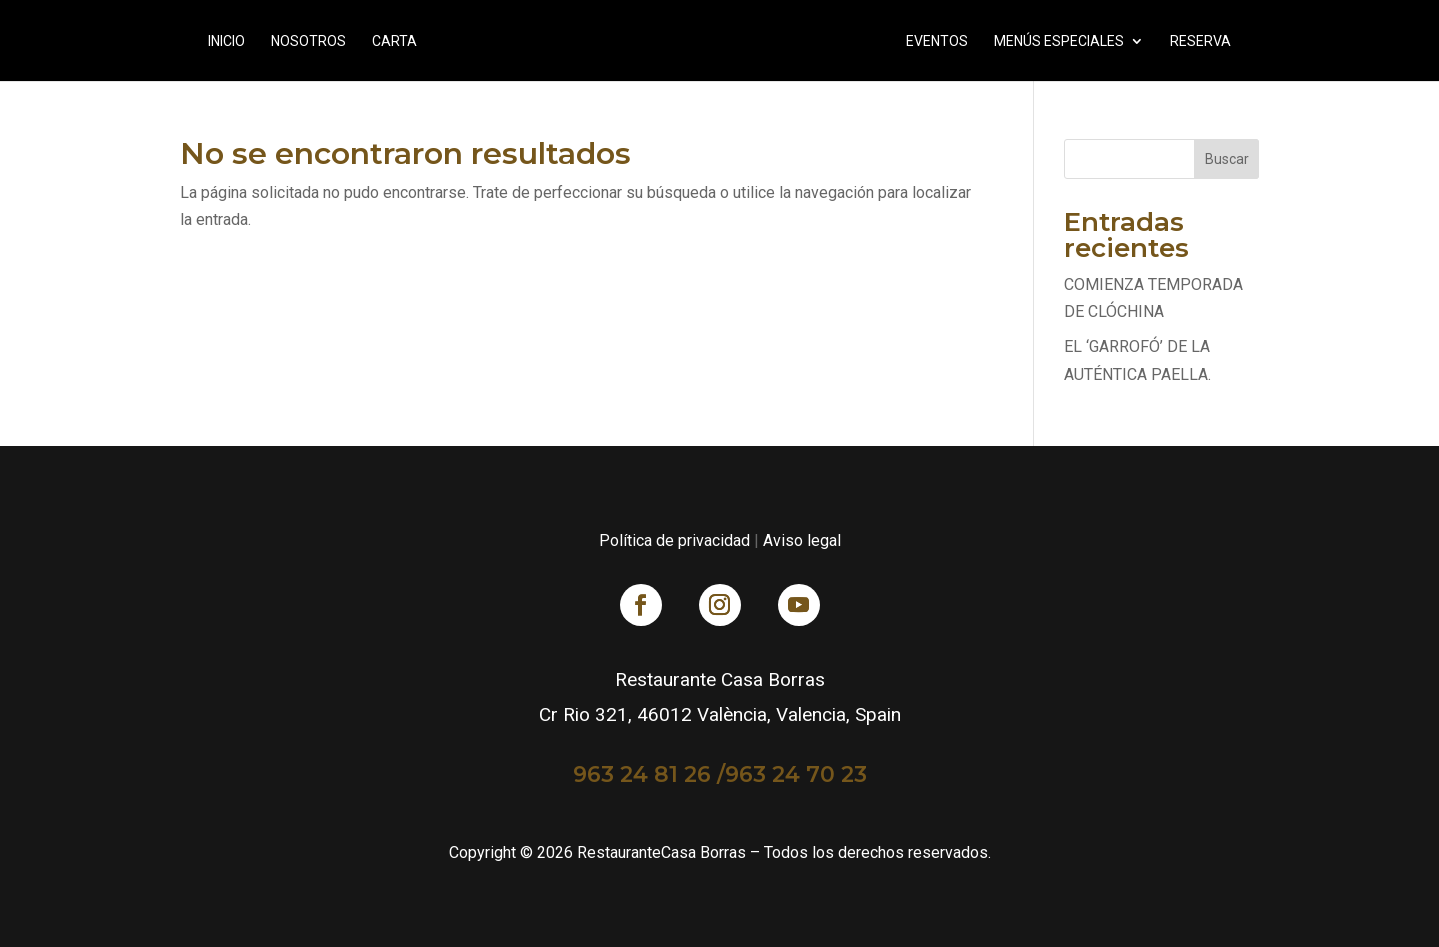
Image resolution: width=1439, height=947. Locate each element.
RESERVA (1200, 41)
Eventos (937, 41)
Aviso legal (802, 540)
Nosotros (308, 41)
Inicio (226, 41)
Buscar (1227, 159)
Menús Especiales (1059, 41)
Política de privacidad (674, 540)
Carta (394, 41)
